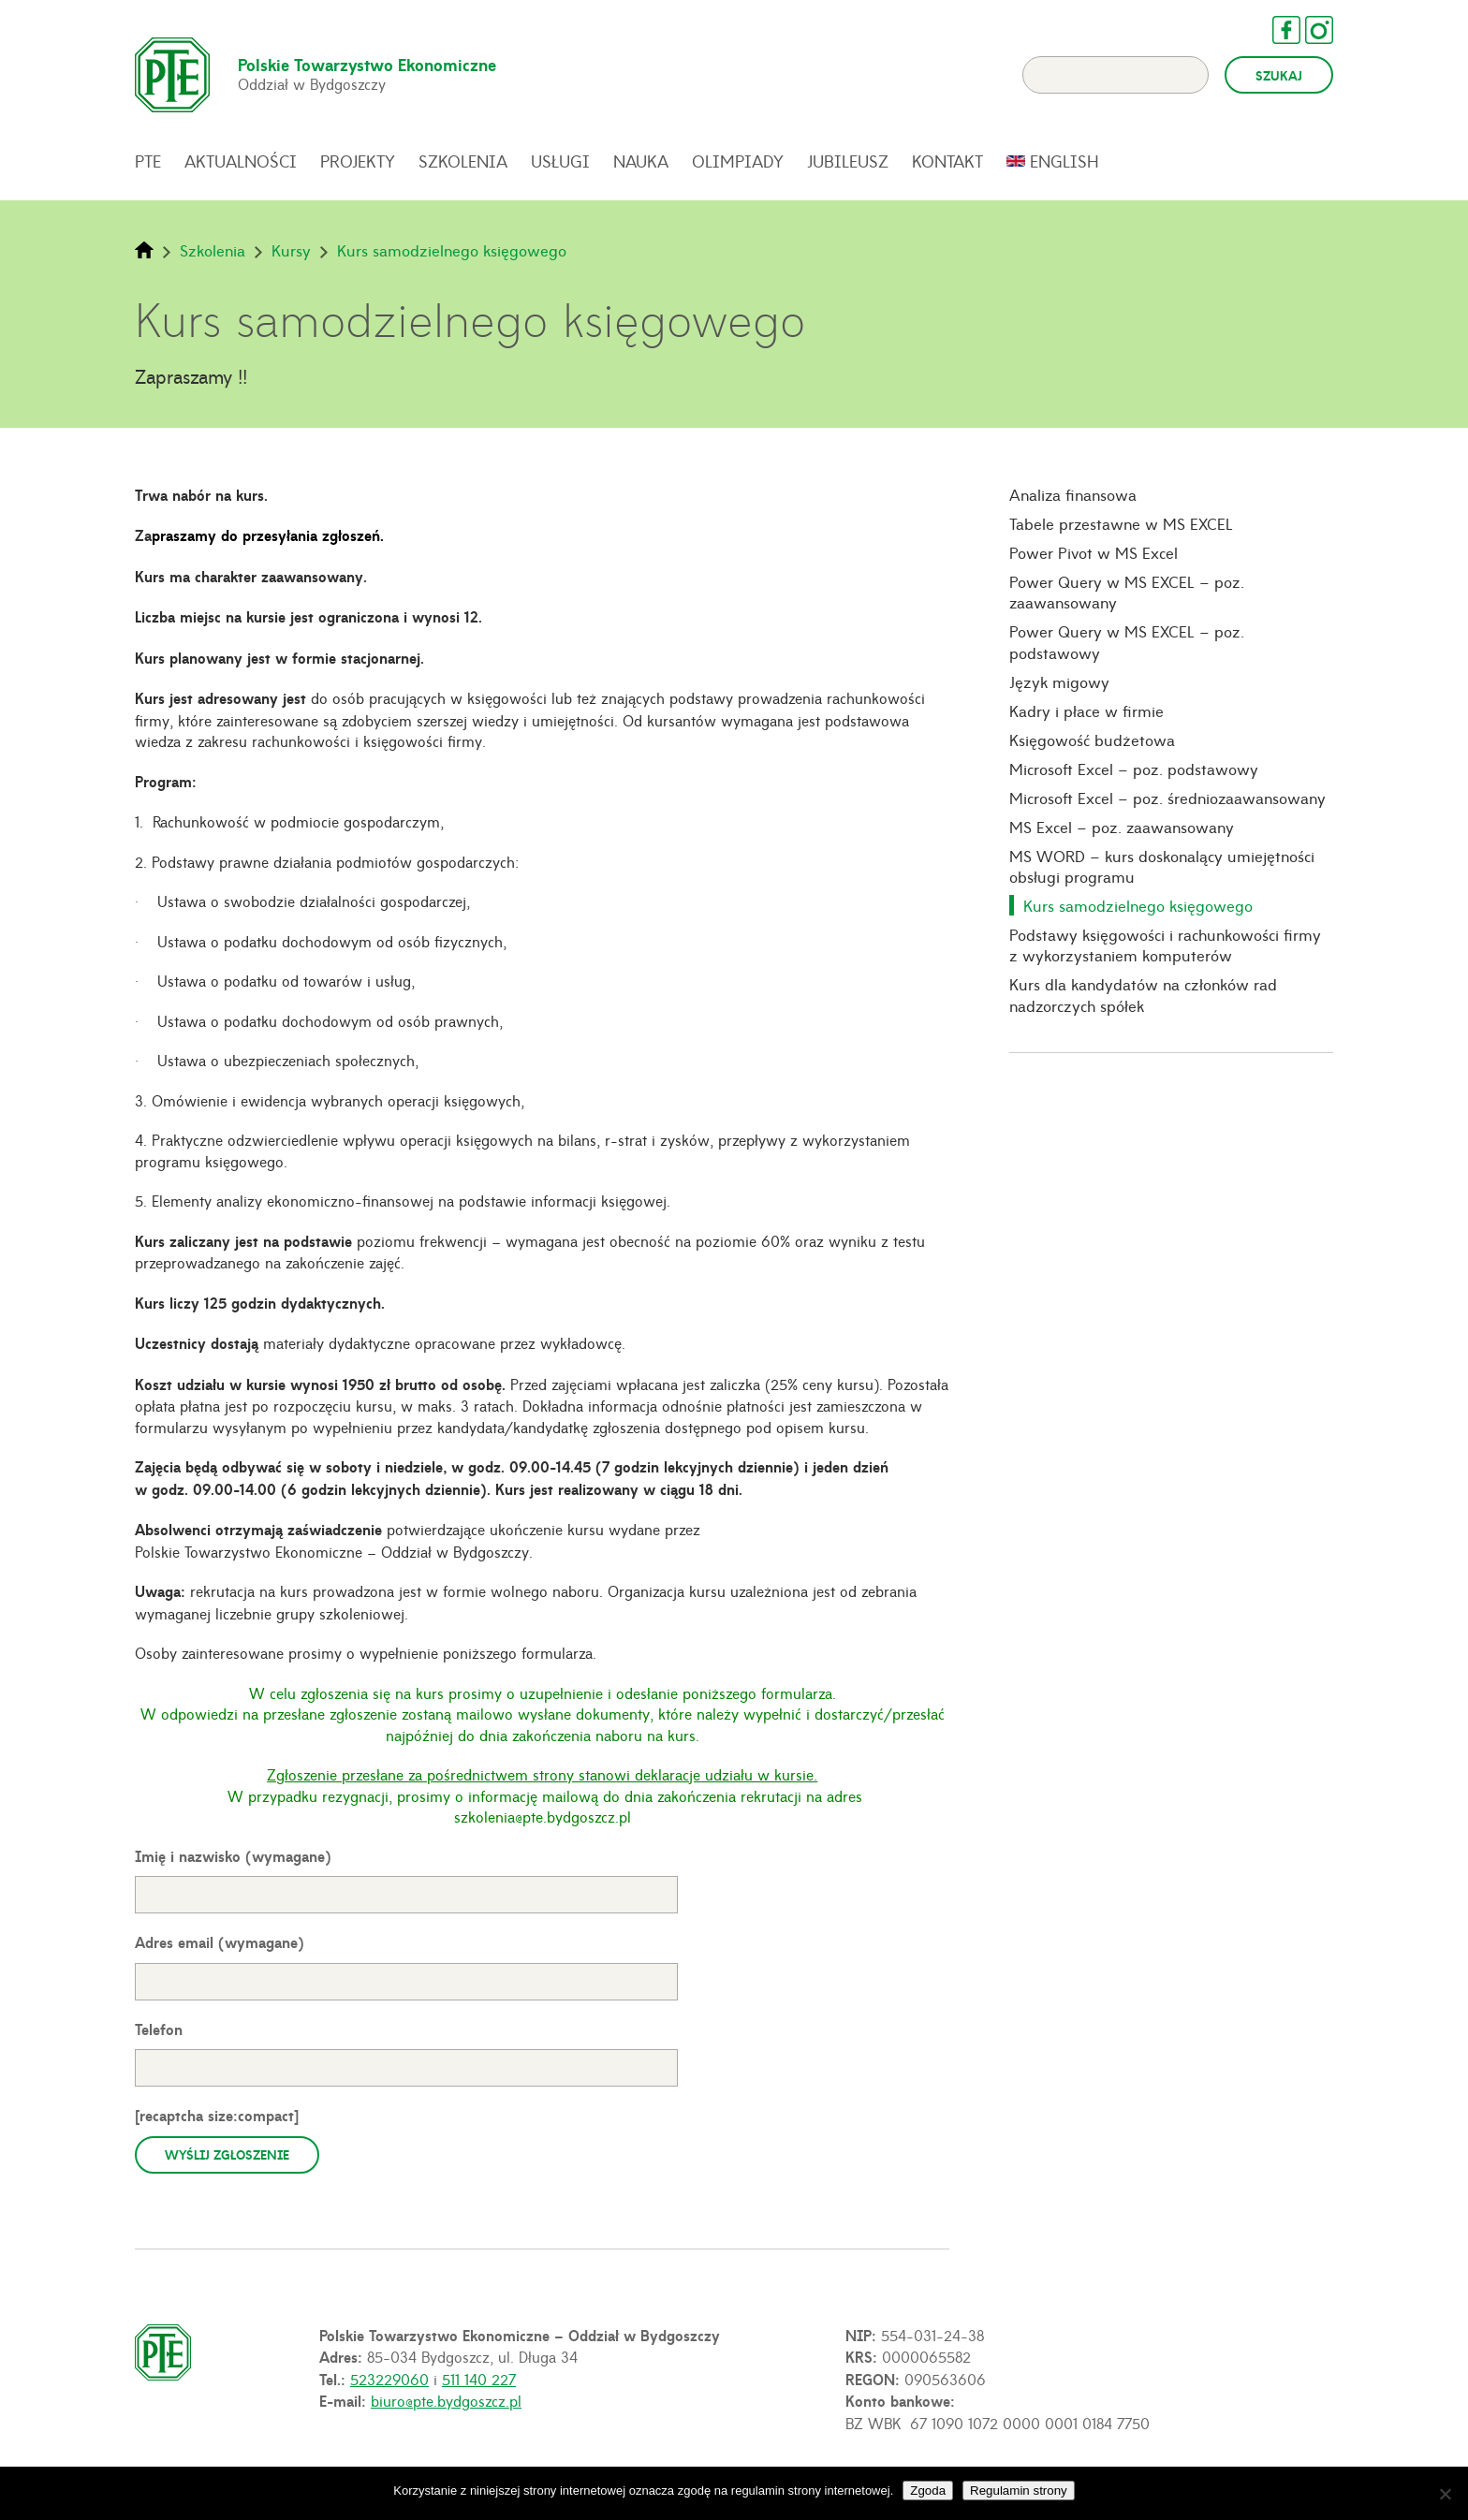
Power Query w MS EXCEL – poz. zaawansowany (1126, 592)
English (1064, 161)
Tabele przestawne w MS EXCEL (1121, 523)
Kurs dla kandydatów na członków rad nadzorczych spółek (1143, 995)
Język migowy (1059, 681)
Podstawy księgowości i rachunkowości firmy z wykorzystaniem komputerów (1165, 945)
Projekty (357, 161)
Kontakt (947, 161)
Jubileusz (847, 161)
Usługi (560, 161)
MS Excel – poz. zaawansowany (1121, 826)
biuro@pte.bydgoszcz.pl (446, 2400)
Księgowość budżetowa (1092, 739)
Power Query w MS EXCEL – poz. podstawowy (1126, 642)
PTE (148, 161)
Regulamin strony (1018, 2490)
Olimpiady (738, 161)
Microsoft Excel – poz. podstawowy (1133, 768)
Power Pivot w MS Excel (1093, 552)
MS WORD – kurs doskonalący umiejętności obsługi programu (1161, 866)
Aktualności (240, 161)
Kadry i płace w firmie (1086, 710)
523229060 (389, 2378)
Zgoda (928, 2490)
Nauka (640, 161)
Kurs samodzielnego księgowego (1138, 905)
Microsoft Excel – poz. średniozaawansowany (1167, 797)
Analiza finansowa (1073, 494)
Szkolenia (462, 161)
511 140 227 (479, 2378)
